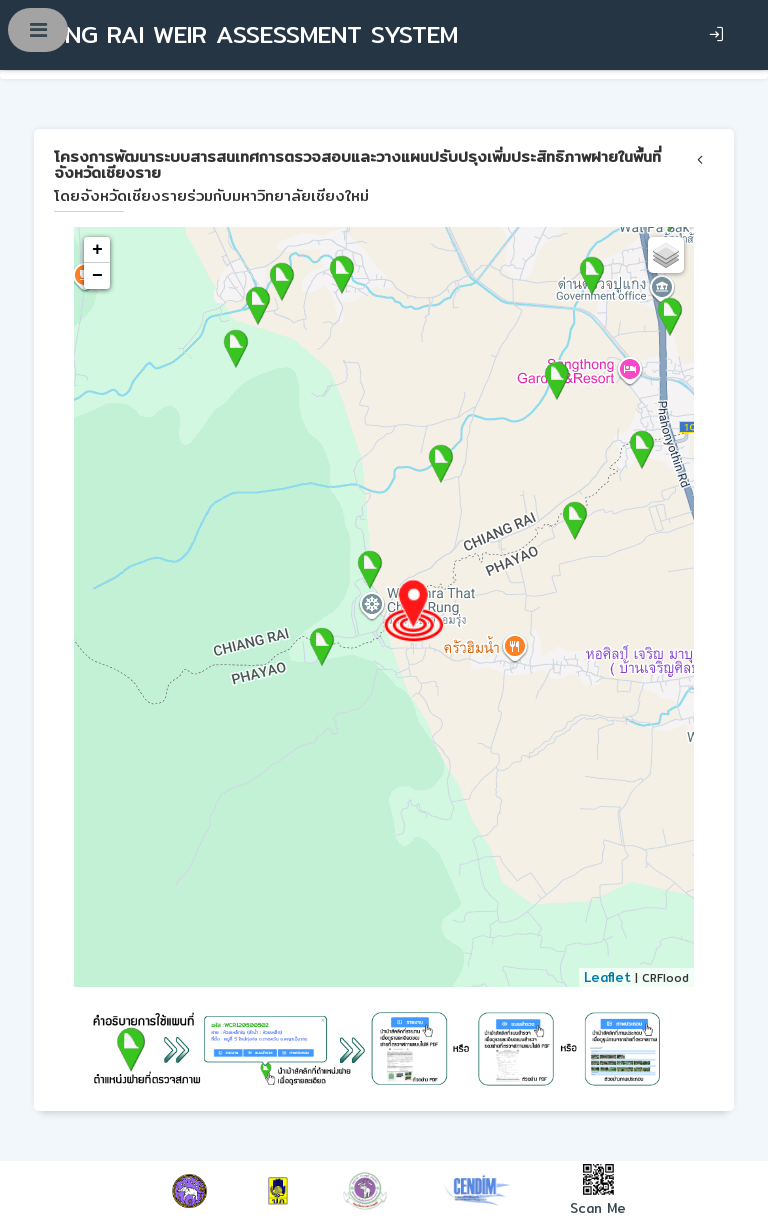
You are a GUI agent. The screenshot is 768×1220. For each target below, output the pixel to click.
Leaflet (607, 977)
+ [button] (97, 250)
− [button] (97, 276)
